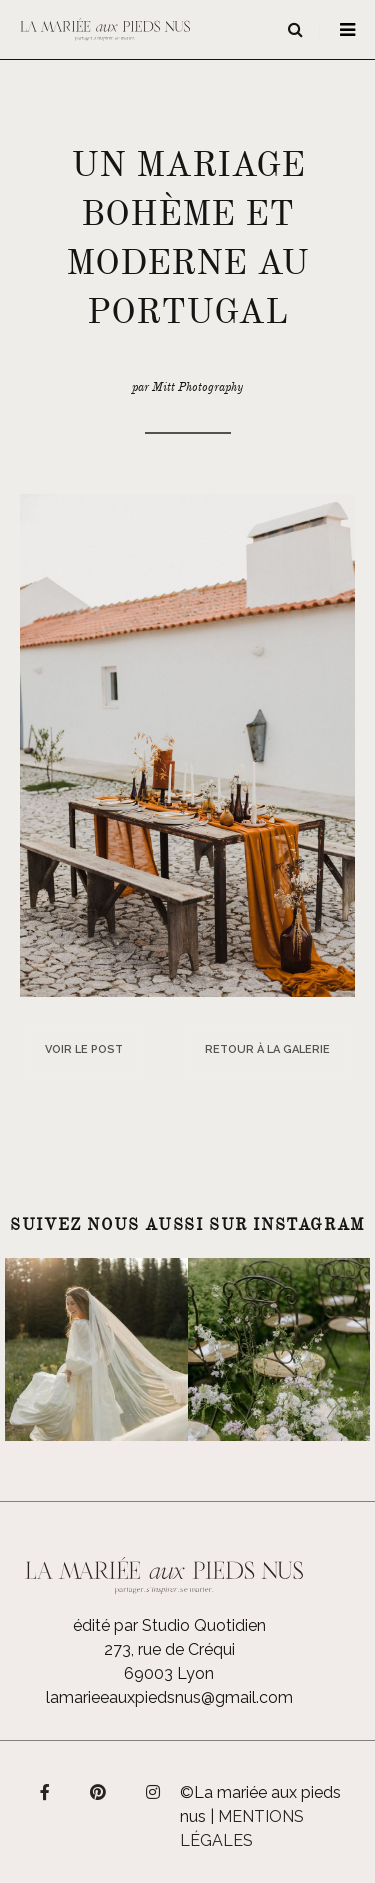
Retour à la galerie (267, 1049)
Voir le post (84, 1049)
